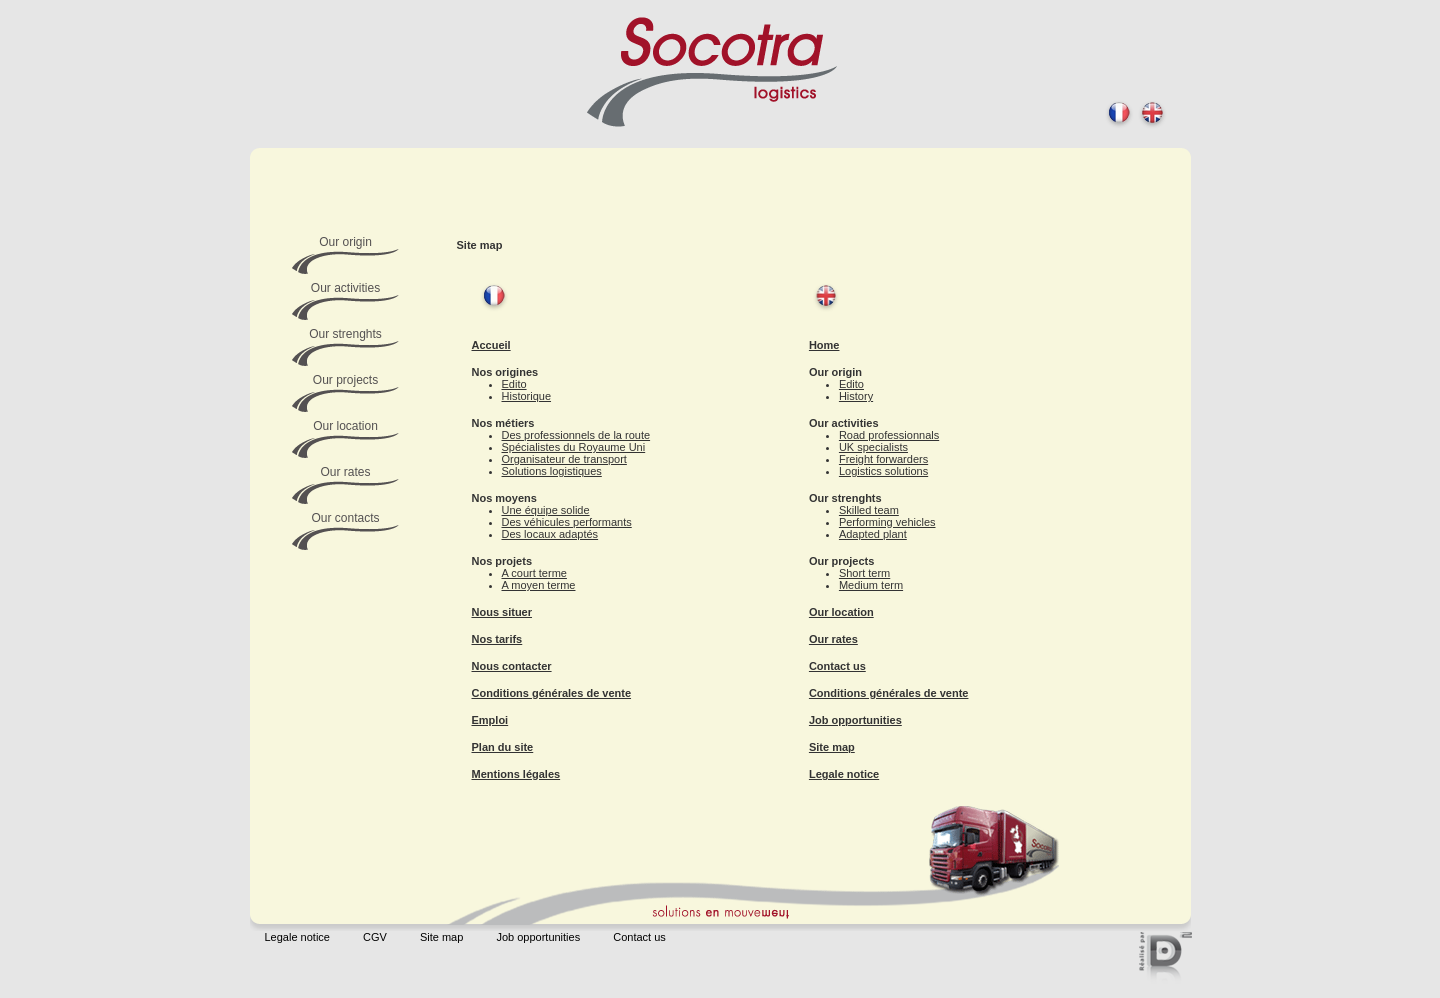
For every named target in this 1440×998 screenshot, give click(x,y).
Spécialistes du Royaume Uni (574, 447)
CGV (375, 937)
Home (824, 345)
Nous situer (502, 612)
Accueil (491, 345)
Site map (832, 747)
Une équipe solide (546, 510)
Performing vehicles (887, 522)
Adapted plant (873, 534)
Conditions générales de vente (552, 693)
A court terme (534, 573)
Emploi (490, 720)
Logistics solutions (883, 471)
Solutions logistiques (552, 471)
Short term (864, 573)
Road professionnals (889, 435)
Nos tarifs (497, 639)
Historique (527, 396)
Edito (514, 384)
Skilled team (869, 510)
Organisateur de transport (564, 459)
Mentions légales (516, 774)
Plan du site (503, 747)
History (856, 396)
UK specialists (873, 447)
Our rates (833, 639)
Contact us (837, 666)
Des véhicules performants (567, 522)
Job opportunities (855, 720)
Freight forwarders (883, 459)
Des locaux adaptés (550, 534)
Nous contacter (512, 666)
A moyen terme (539, 585)
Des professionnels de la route (576, 435)
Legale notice (844, 774)
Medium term (871, 585)
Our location (841, 612)
